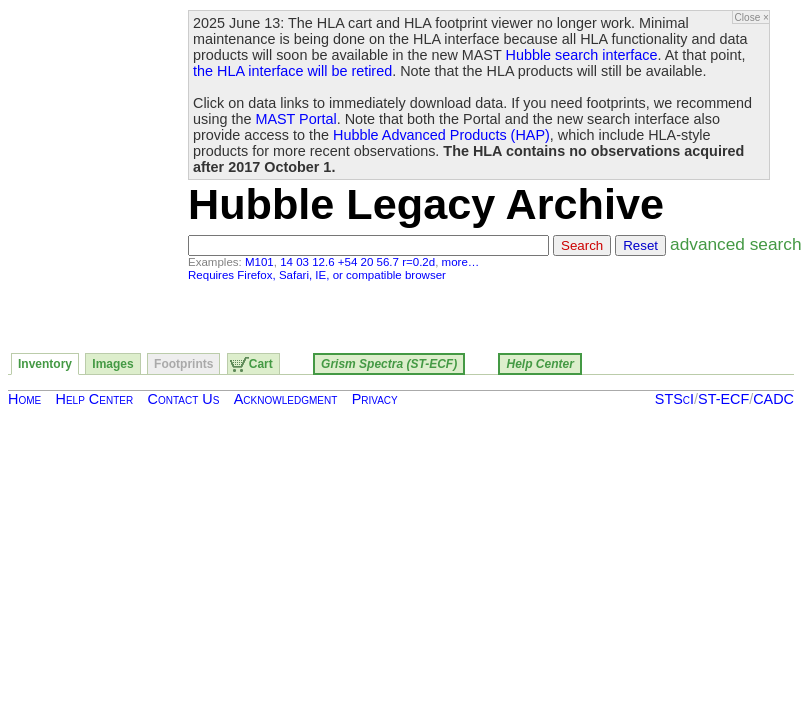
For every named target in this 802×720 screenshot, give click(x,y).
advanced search (736, 244)
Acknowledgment (286, 399)
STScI (674, 399)
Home (24, 399)
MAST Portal (295, 119)
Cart (261, 364)
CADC (773, 399)
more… (461, 262)
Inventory (45, 364)
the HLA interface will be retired (292, 71)
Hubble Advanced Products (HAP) (441, 135)
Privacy (375, 399)
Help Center (539, 364)
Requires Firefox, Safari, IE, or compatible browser (317, 275)
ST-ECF (723, 399)
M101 (259, 262)
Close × (752, 17)
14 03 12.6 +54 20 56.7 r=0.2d (357, 262)
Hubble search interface (582, 55)
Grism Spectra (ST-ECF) (389, 364)
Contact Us (184, 399)
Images (112, 364)
